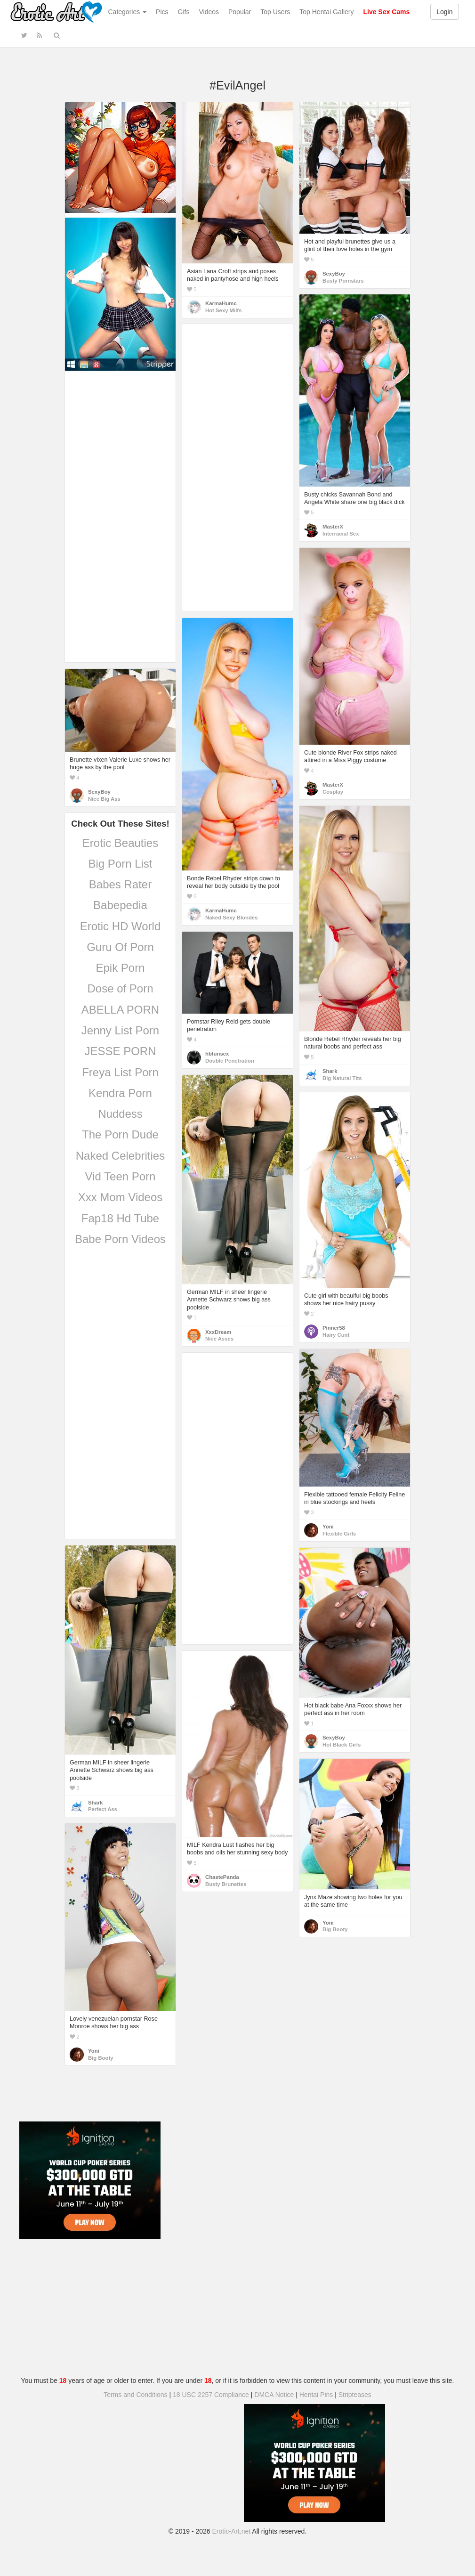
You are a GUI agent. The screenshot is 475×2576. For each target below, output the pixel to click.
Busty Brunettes (226, 1884)
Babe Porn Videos (120, 1239)
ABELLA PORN (120, 1009)
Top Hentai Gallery (326, 12)
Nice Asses (219, 1338)
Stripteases (354, 2394)
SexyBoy (333, 273)
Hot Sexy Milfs (223, 310)
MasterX (332, 526)
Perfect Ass (102, 1809)
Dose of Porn (120, 988)
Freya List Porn (120, 1072)
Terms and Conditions (135, 2394)
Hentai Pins (316, 2394)
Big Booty (335, 1929)
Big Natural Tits (342, 1078)
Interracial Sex (340, 533)
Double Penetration (229, 1061)
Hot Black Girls (341, 1744)
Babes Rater (120, 884)
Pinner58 (333, 1328)
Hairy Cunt (335, 1335)
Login (444, 12)
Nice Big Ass (104, 799)
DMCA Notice (274, 2394)
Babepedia (120, 905)
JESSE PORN (120, 1051)
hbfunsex (217, 1053)
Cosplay (332, 792)
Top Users (275, 12)
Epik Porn (120, 967)
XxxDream (218, 1332)
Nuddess (120, 1113)
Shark (329, 1071)
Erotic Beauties (120, 843)
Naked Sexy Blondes (231, 917)
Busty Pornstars (343, 281)
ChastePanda (222, 1877)
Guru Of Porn (120, 947)
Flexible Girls (339, 1533)
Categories (127, 12)
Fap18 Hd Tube (120, 1218)
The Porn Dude (120, 1134)
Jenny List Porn (120, 1030)
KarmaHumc (221, 303)
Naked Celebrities (120, 1155)
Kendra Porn (120, 1093)
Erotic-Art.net (231, 2531)
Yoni (328, 1526)
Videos (209, 12)
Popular (239, 12)
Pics (162, 12)
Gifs (184, 12)
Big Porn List (120, 863)
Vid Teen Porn (120, 1176)
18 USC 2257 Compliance (211, 2394)
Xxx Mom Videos (120, 1197)
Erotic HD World (120, 926)
